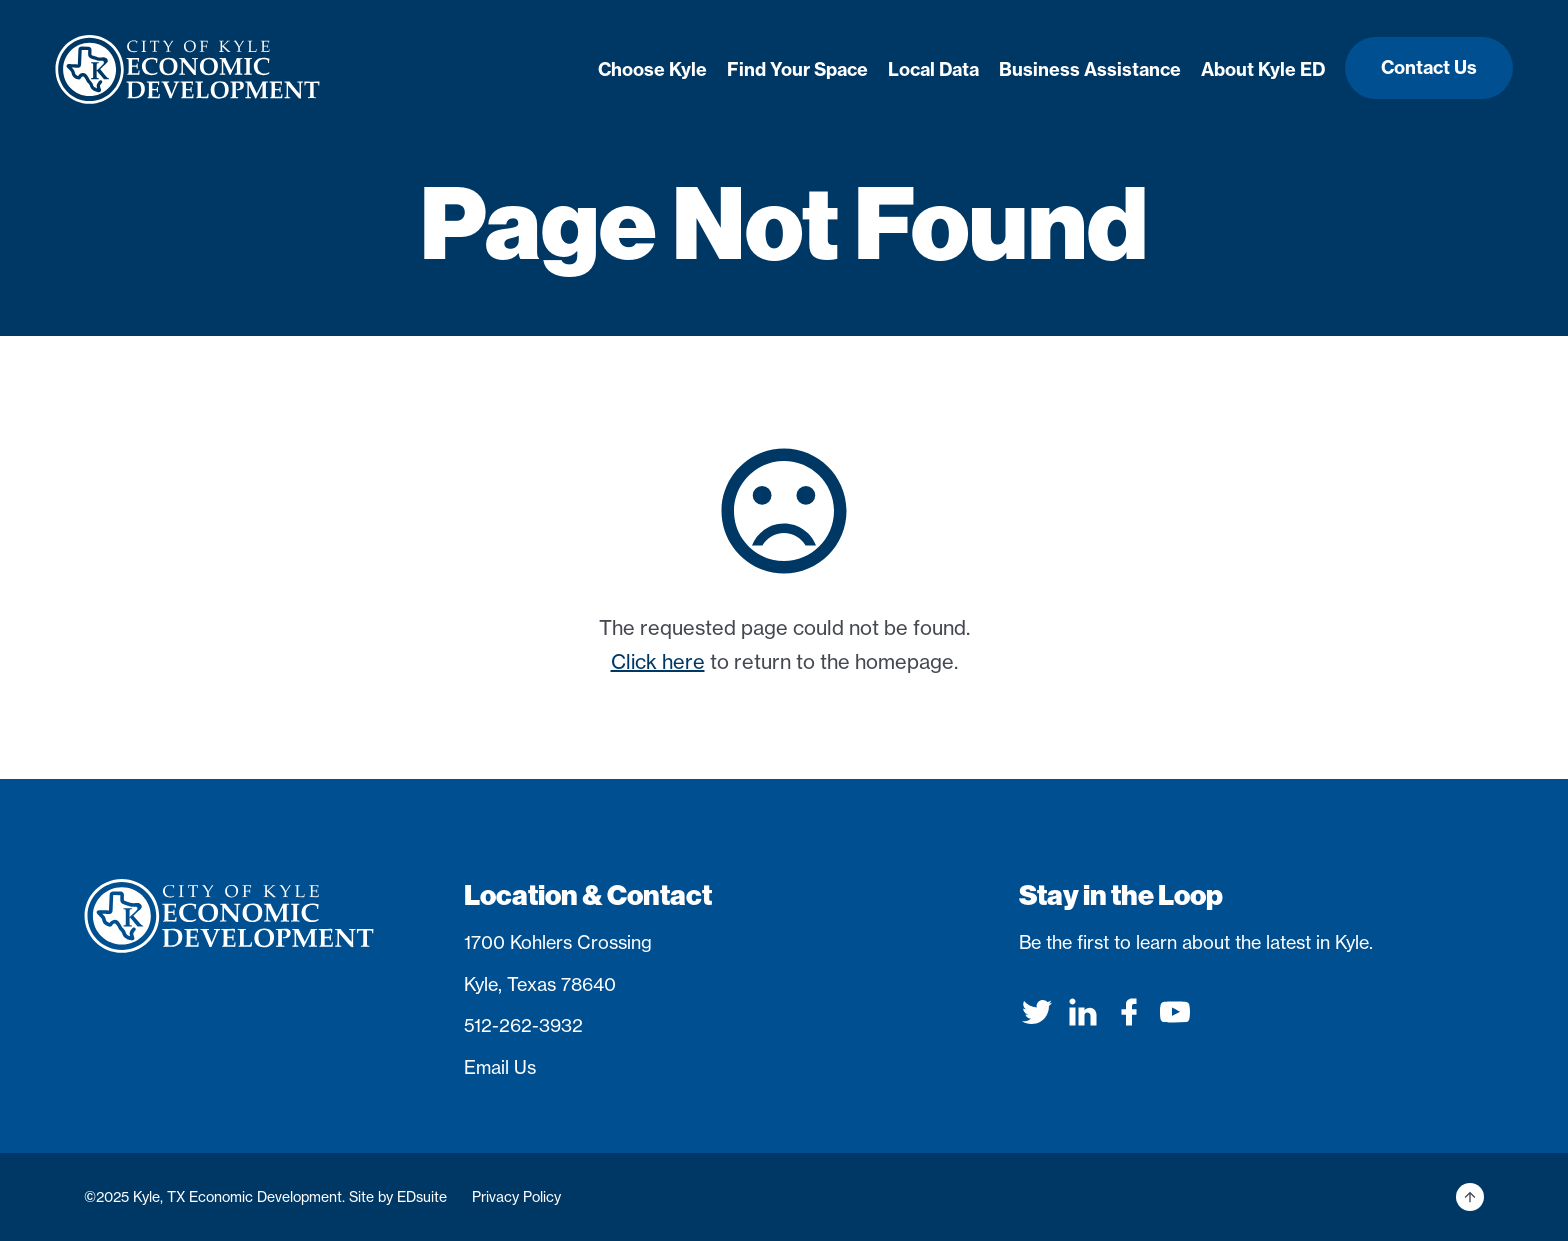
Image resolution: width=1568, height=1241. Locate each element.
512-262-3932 (523, 1025)
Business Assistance (1090, 69)
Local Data (933, 69)
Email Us (500, 1067)
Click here (658, 661)
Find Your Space (797, 69)
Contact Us (1429, 67)
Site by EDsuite (398, 1197)
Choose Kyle (652, 69)
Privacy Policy (516, 1197)
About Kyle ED (1263, 69)
